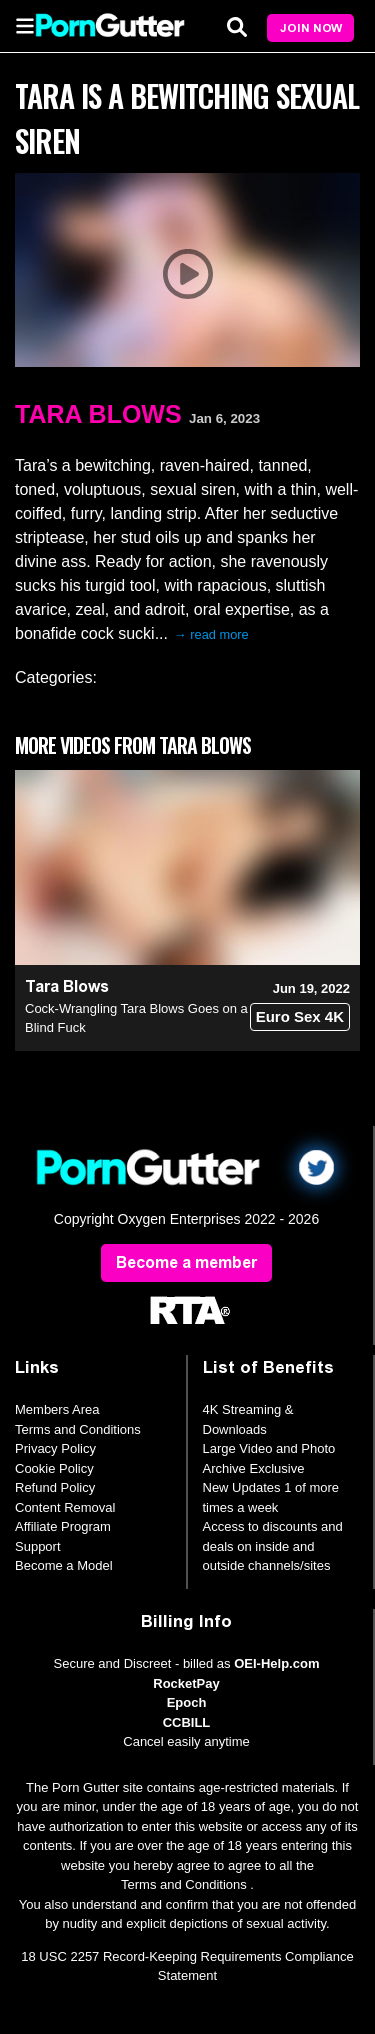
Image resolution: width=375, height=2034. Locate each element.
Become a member (186, 1262)
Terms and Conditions (78, 1429)
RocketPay (186, 1683)
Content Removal (65, 1507)
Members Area (57, 1409)
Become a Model (64, 1565)
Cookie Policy (54, 1468)
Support (38, 1546)
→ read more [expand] (211, 634)
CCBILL (187, 1722)
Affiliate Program (63, 1526)
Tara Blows (98, 414)
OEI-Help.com (276, 1663)
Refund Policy (55, 1487)
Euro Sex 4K (300, 1016)
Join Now (311, 28)
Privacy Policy (55, 1448)
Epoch (187, 1702)
